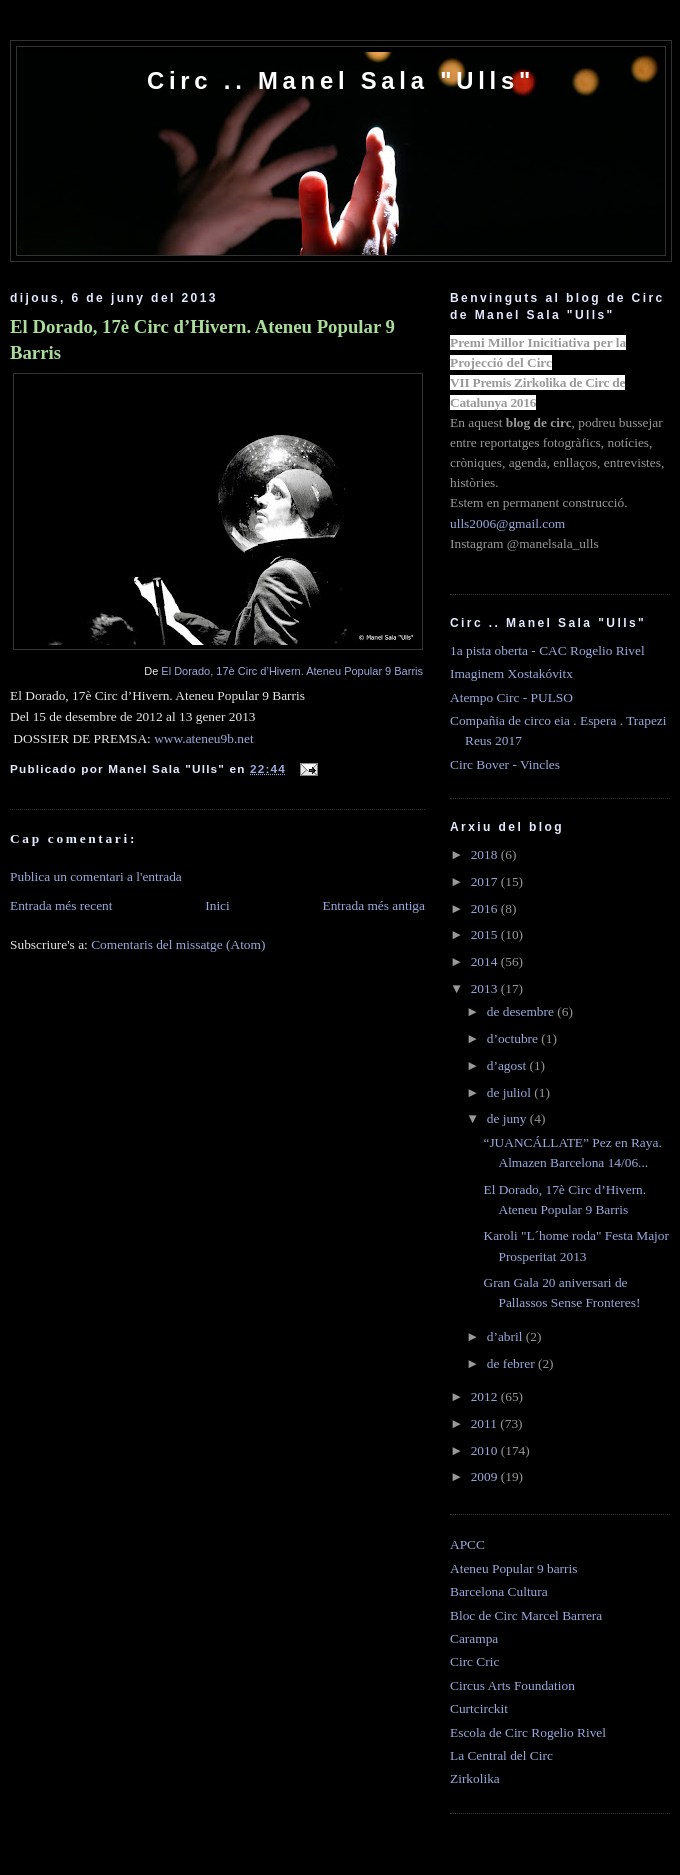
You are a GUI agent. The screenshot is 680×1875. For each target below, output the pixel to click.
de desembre (522, 1011)
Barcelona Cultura (499, 1591)
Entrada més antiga (373, 905)
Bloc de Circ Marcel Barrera (526, 1615)
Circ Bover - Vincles (505, 764)
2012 (486, 1396)
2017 (486, 881)
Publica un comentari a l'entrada (96, 876)
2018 (486, 854)
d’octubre (514, 1038)
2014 (486, 961)
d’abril (506, 1336)
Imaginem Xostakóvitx (511, 673)
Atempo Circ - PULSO (511, 697)
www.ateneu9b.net (203, 738)
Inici (217, 905)
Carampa (474, 1638)
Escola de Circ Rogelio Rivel (528, 1732)
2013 (486, 988)
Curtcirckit (479, 1708)
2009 (486, 1476)
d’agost (508, 1065)
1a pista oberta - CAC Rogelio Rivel (547, 650)
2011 (486, 1423)
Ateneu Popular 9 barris (513, 1568)
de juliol (511, 1092)
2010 (486, 1450)
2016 (486, 908)
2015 (486, 934)
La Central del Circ (501, 1755)
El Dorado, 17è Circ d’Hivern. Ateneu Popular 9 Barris (202, 339)
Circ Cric (474, 1661)
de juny (508, 1118)
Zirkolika (475, 1778)
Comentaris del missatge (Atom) (178, 944)
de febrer (512, 1363)
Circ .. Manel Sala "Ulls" (341, 80)
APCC (467, 1544)
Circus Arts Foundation (512, 1685)
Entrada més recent (61, 905)
